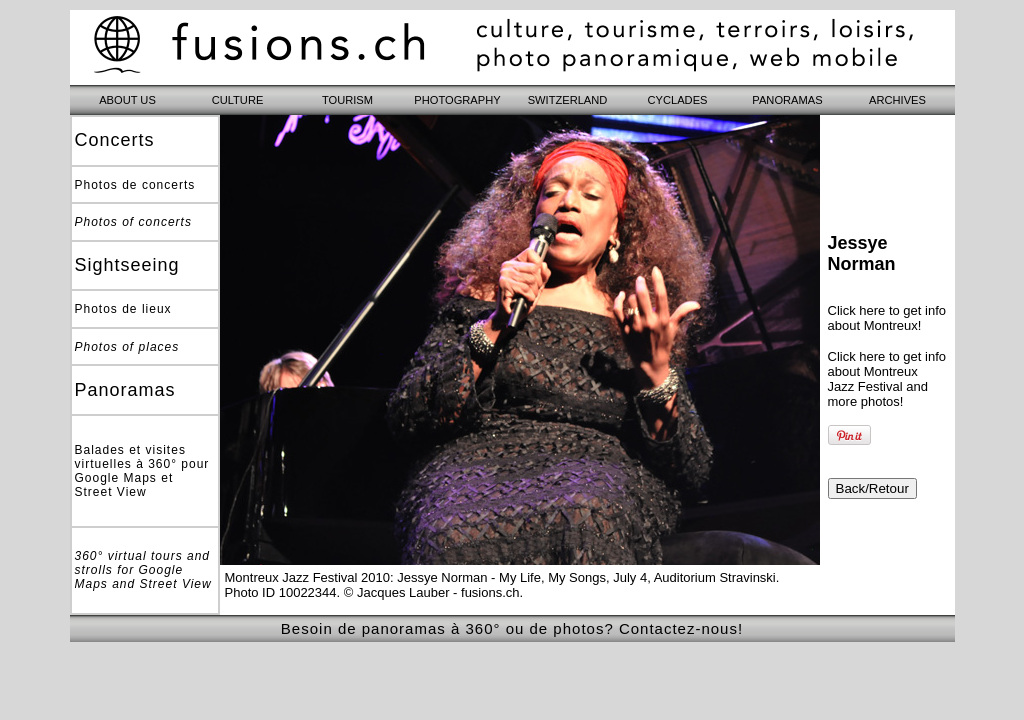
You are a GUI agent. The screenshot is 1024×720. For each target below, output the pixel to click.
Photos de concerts (135, 185)
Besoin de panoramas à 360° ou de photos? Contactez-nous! (512, 628)
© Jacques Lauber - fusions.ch (432, 592)
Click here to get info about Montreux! (887, 318)
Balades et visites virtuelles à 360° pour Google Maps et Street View (142, 471)
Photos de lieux (123, 309)
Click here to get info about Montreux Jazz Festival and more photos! (887, 379)
